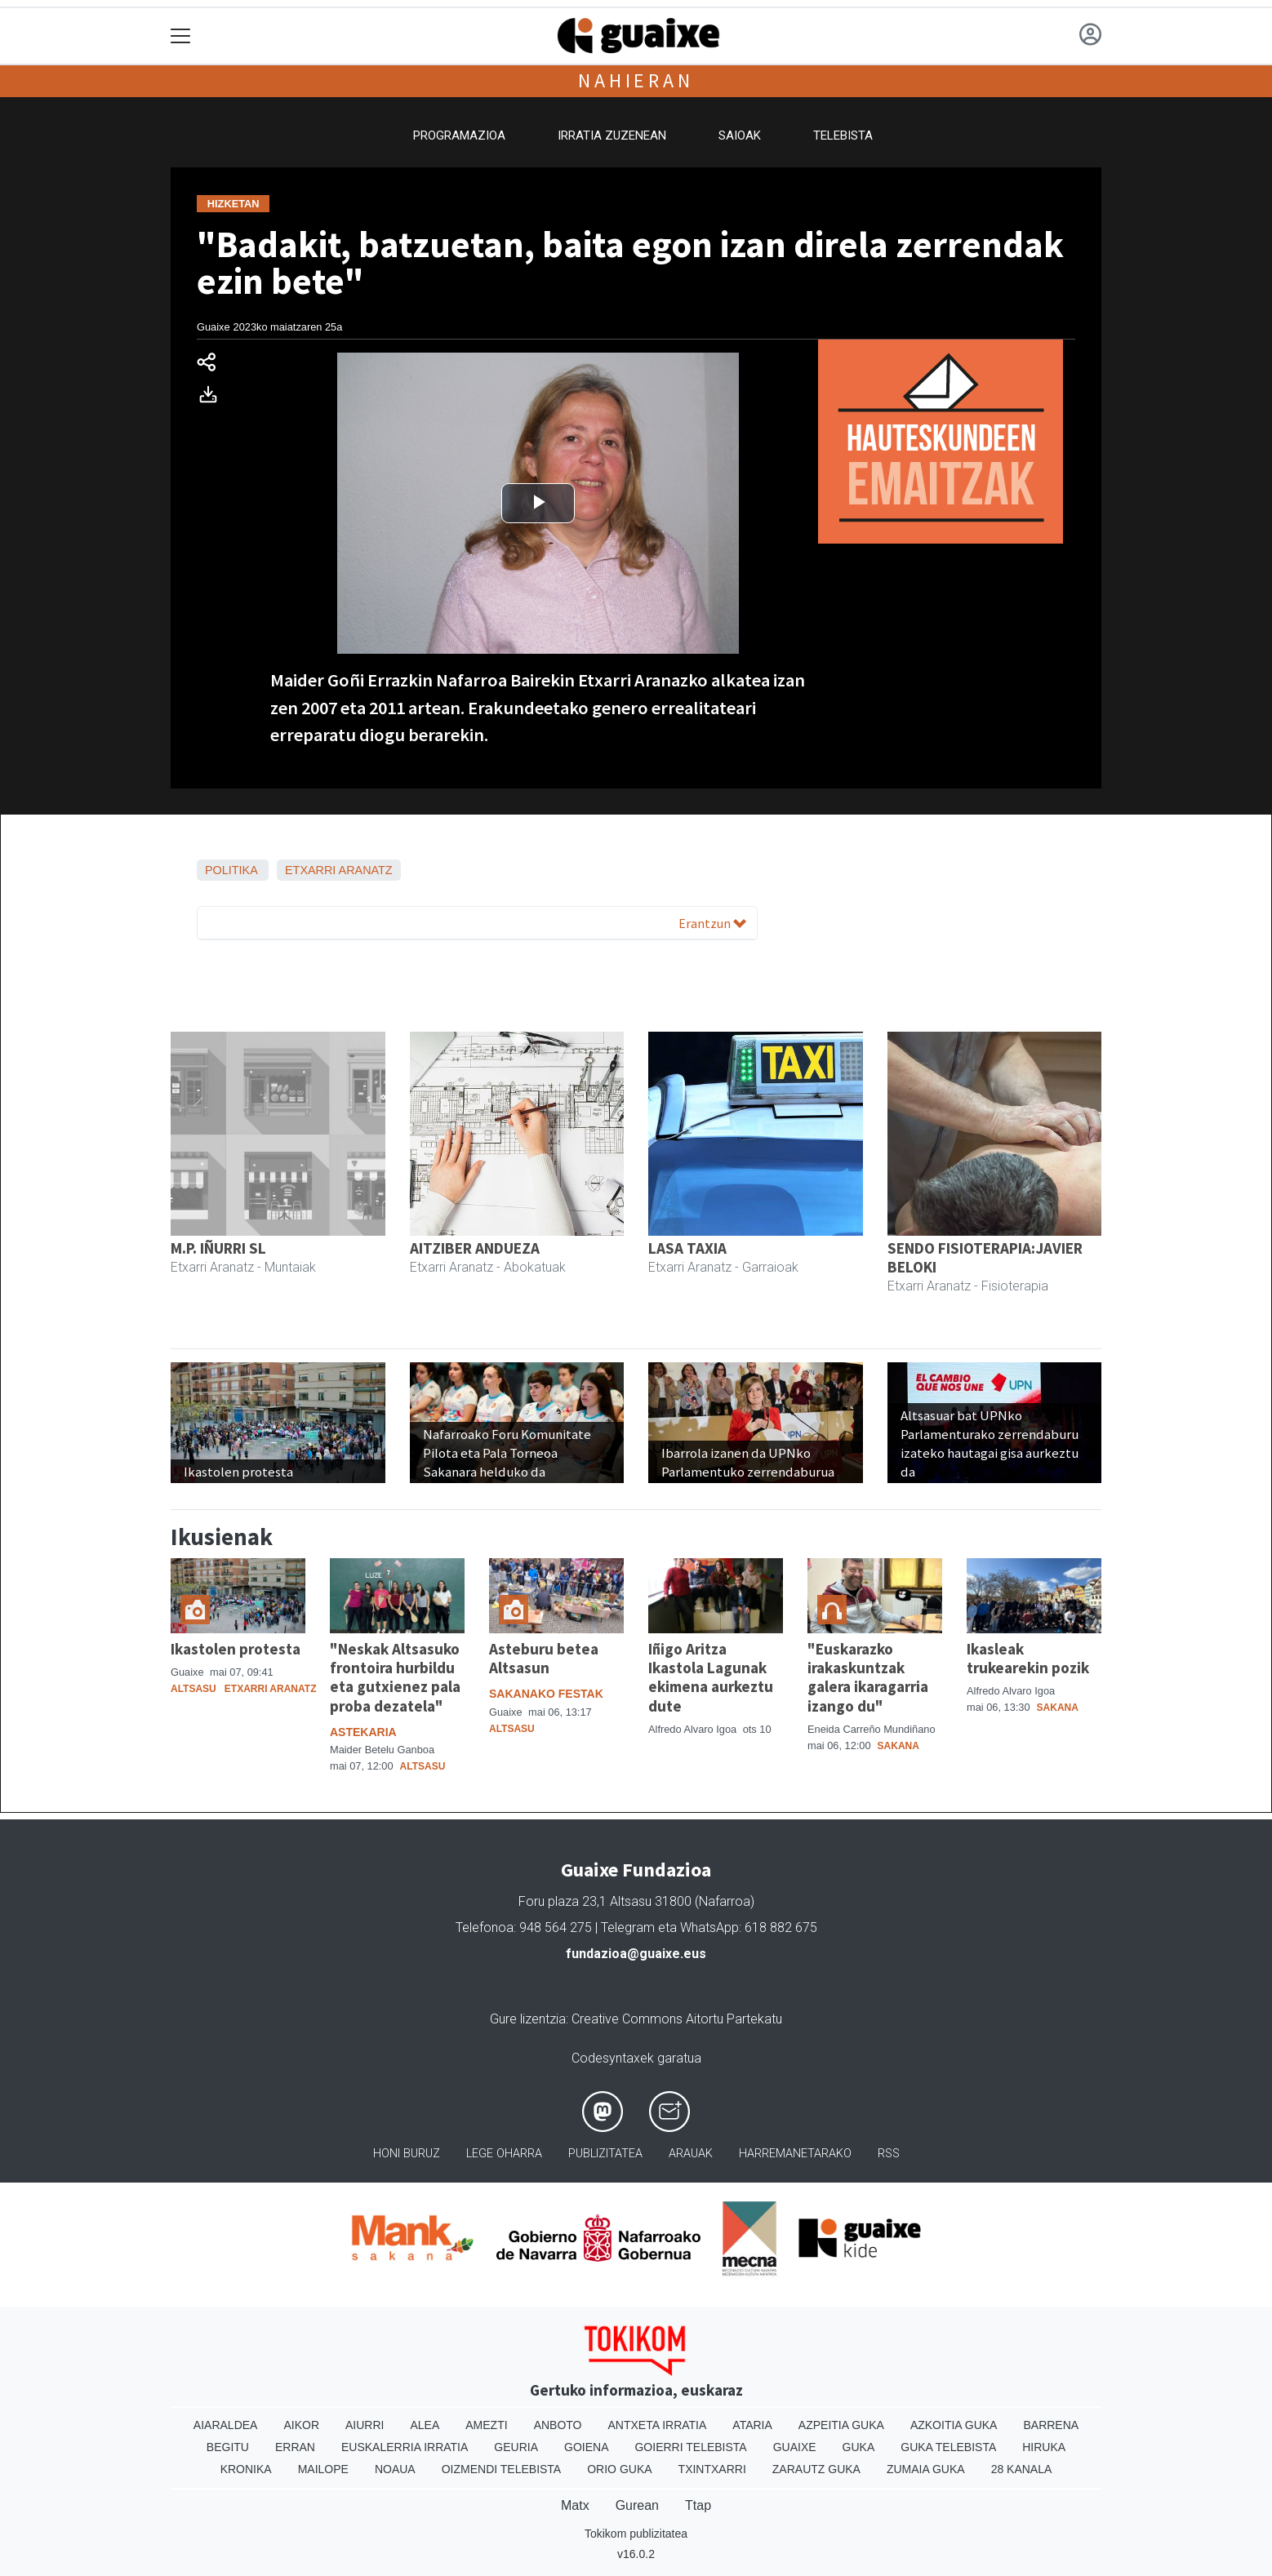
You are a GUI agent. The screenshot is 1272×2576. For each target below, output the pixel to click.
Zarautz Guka (816, 2469)
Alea (424, 2425)
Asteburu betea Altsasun (543, 1658)
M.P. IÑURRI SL (218, 1248)
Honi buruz (406, 2154)
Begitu (228, 2447)
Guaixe (794, 2447)
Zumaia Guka (926, 2469)
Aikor (301, 2425)
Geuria (516, 2447)
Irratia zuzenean (612, 135)
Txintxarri (712, 2469)
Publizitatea (605, 2154)
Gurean (637, 2505)
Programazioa (459, 135)
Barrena (1051, 2425)
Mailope (323, 2469)
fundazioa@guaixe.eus (636, 1953)
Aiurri (364, 2425)
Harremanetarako (795, 2154)
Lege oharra (504, 2154)
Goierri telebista (690, 2447)
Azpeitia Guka (841, 2425)
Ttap (698, 2505)
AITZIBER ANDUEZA (475, 1248)
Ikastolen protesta (235, 1649)
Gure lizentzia (528, 2019)
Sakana (898, 1746)
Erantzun (712, 923)
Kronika (246, 2469)
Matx (575, 2505)
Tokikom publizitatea (636, 2533)
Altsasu (193, 1688)
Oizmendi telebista (502, 2469)
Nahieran (635, 80)
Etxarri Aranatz (339, 870)
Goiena (586, 2447)
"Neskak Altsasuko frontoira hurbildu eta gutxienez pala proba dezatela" (395, 1677)
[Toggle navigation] (180, 36)
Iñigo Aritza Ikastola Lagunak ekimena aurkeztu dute (710, 1677)
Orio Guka (619, 2469)
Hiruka (1043, 2447)
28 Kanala (1021, 2469)
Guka (859, 2447)
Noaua (395, 2469)
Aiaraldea (225, 2425)
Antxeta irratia (657, 2425)
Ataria (752, 2425)
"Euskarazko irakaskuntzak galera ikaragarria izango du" (867, 1677)
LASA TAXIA (687, 1248)
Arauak (691, 2154)
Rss (889, 2154)
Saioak (739, 135)
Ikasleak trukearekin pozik (1028, 1658)
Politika (231, 870)
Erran (295, 2447)
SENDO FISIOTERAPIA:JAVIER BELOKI (985, 1257)
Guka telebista (948, 2447)
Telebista (843, 135)
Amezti (486, 2425)
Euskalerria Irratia (404, 2447)
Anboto (558, 2425)
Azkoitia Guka (954, 2425)
